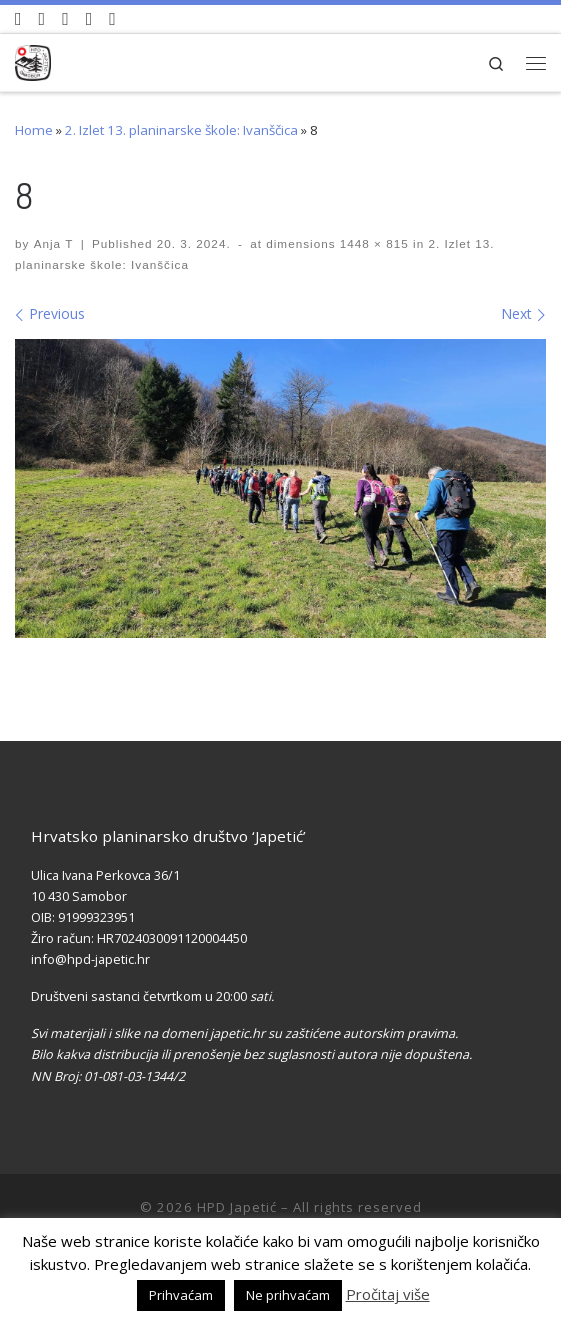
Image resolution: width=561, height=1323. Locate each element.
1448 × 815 (372, 243)
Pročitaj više (388, 1294)
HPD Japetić (237, 1207)
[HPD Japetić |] (33, 59)
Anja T (54, 243)
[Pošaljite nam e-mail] (112, 19)
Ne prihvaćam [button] (288, 1295)
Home (34, 130)
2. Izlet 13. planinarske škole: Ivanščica (181, 130)
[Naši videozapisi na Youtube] (18, 19)
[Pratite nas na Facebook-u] (42, 19)
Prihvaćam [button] (181, 1295)
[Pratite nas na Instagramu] (65, 19)
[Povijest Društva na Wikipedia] (89, 19)
